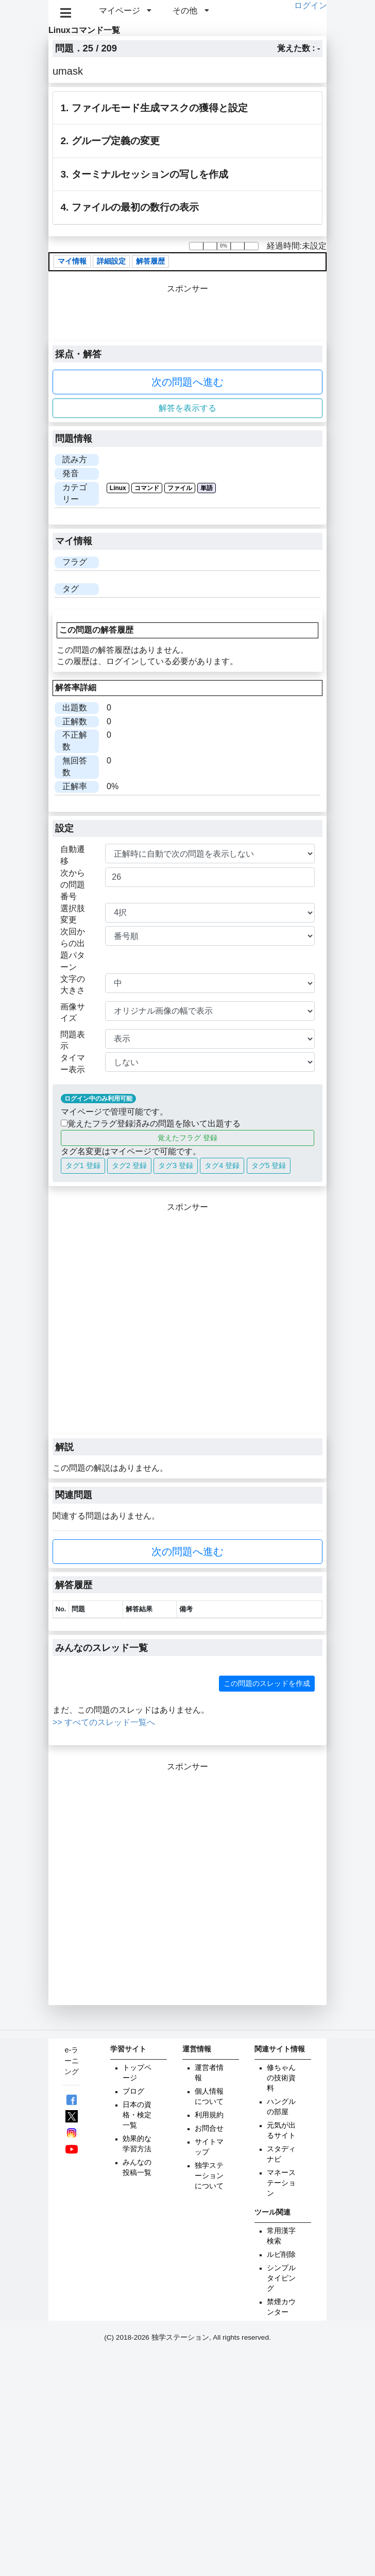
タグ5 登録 (268, 1165)
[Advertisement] (110, 1323)
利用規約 (209, 2115)
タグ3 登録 (175, 1165)
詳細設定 (111, 262)
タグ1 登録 (82, 1165)
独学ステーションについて (209, 2176)
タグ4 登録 (222, 1165)
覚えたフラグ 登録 (187, 1138)
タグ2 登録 (129, 1165)
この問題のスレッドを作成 (267, 1683)
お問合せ (209, 2128)
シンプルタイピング (281, 2278)
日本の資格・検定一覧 (137, 2115)
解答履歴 (150, 262)
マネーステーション (281, 2183)
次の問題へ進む (187, 382)
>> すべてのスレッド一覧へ (104, 1722)
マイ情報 (72, 262)
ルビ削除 (281, 2254)
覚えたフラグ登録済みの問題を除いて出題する (151, 1123)
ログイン (310, 5)
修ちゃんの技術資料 (281, 2078)
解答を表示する (187, 408)
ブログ (133, 2091)
